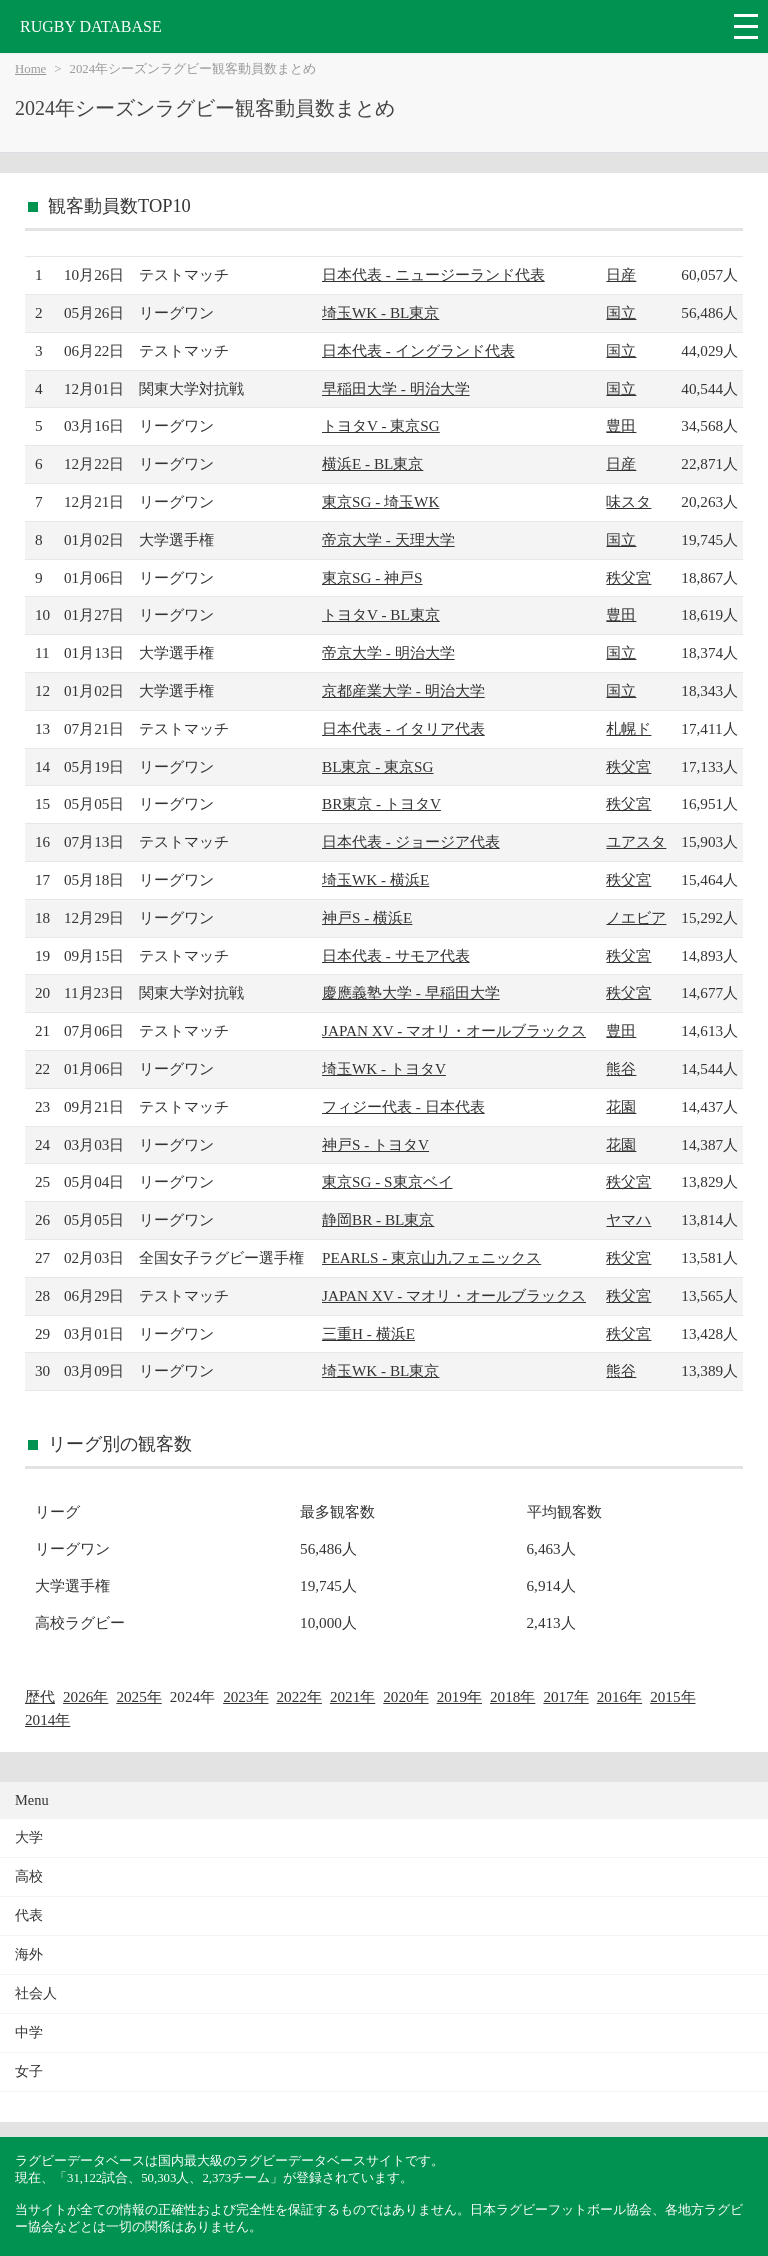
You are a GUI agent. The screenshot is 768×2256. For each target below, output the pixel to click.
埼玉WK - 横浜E (375, 879)
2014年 (47, 1719)
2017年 (565, 1696)
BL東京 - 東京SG (377, 766)
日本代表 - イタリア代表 (403, 728)
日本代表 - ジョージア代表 (411, 841)
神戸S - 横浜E (367, 917)
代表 (29, 1915)
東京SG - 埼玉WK (380, 501)
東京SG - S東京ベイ (387, 1181)
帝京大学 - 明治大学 (388, 652)
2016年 (619, 1696)
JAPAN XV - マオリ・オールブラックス (454, 1030)
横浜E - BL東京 (372, 463)
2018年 (512, 1696)
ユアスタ (636, 841)
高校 (29, 1876)
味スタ (628, 501)
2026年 (85, 1696)
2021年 (352, 1696)
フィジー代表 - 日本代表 (403, 1106)
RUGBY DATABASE (91, 26)
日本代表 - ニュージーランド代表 (433, 274)
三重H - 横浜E (368, 1333)
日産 (621, 274)
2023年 (245, 1696)
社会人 (36, 1993)
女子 (29, 2071)
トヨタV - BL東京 (381, 614)
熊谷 (621, 1068)
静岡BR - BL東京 (378, 1219)
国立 (621, 312)
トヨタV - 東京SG (381, 425)
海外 (29, 1954)
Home (30, 69)
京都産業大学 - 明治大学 (403, 690)
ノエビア (636, 917)
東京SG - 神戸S (372, 577)
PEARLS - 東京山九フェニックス (431, 1257)
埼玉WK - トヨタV (384, 1068)
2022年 (299, 1696)
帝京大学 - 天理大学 (388, 539)
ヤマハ (628, 1219)
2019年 (459, 1696)
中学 (29, 2032)
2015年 (672, 1696)
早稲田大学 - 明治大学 (396, 388)
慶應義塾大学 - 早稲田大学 (411, 992)
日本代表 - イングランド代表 (418, 350)
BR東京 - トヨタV (381, 803)
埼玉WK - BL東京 (380, 312)
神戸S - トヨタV (375, 1144)
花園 (621, 1106)
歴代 (40, 1696)
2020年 (405, 1696)
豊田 (621, 425)
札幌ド (628, 728)
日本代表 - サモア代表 (396, 955)
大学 (29, 1837)
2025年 (138, 1696)
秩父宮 (628, 577)
